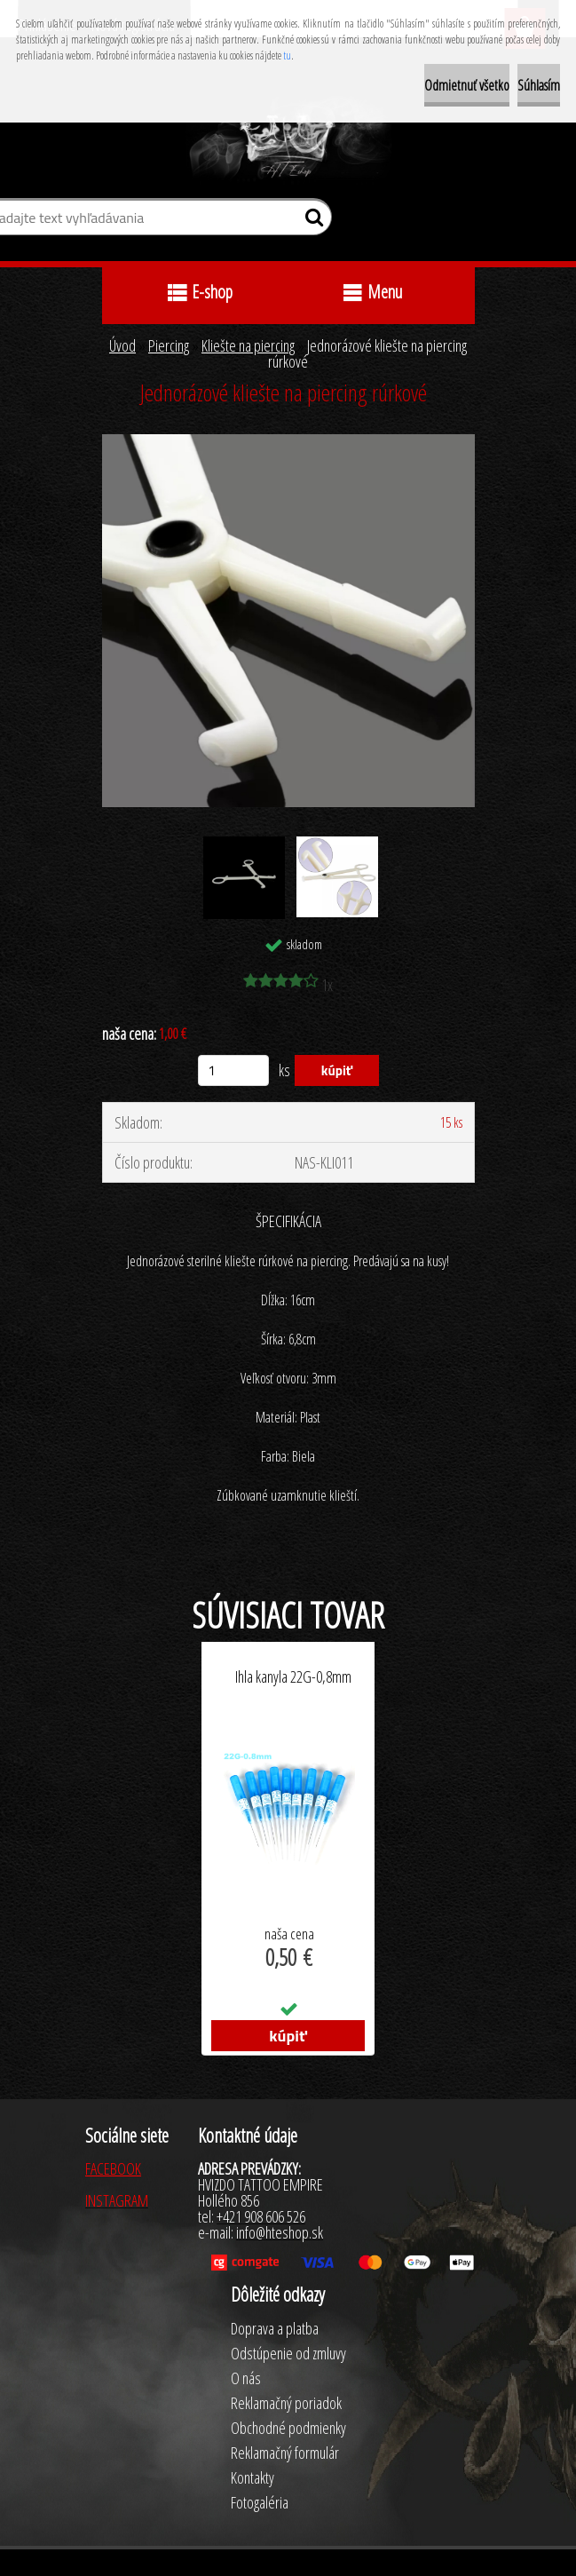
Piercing (168, 345)
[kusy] (233, 1070)
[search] (311, 221)
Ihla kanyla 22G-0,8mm (293, 1677)
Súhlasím (538, 85)
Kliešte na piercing (248, 345)
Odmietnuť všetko (466, 85)
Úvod (122, 345)
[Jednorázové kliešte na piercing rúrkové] (288, 442)
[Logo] (288, 140)
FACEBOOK (113, 2168)
